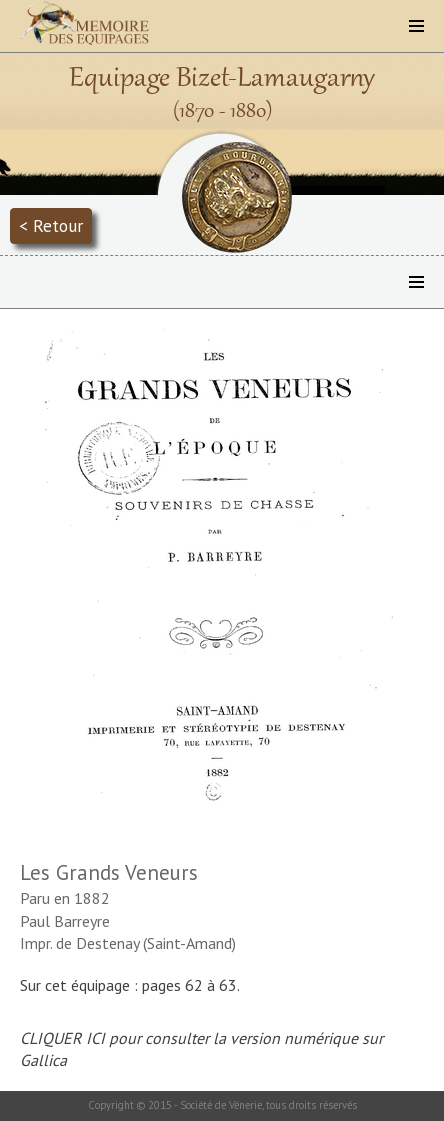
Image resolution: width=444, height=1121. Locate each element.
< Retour (51, 225)
